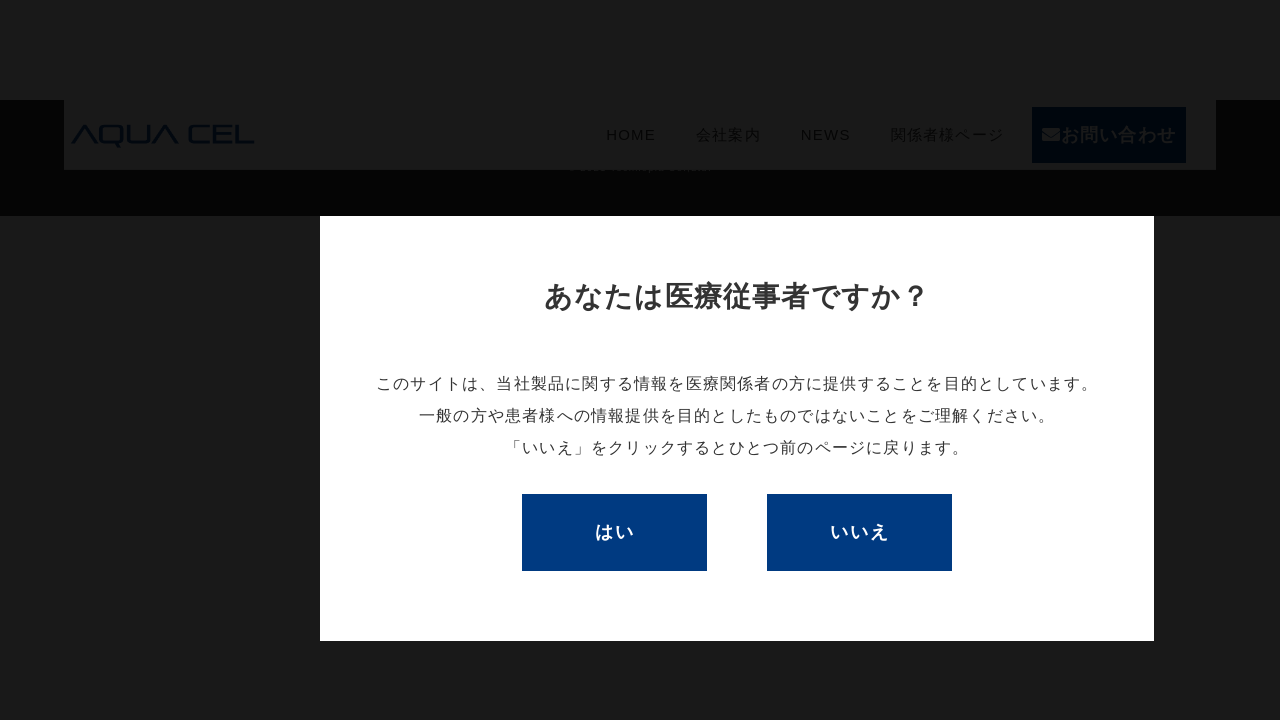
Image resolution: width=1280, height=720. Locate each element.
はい (615, 532)
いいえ (859, 532)
